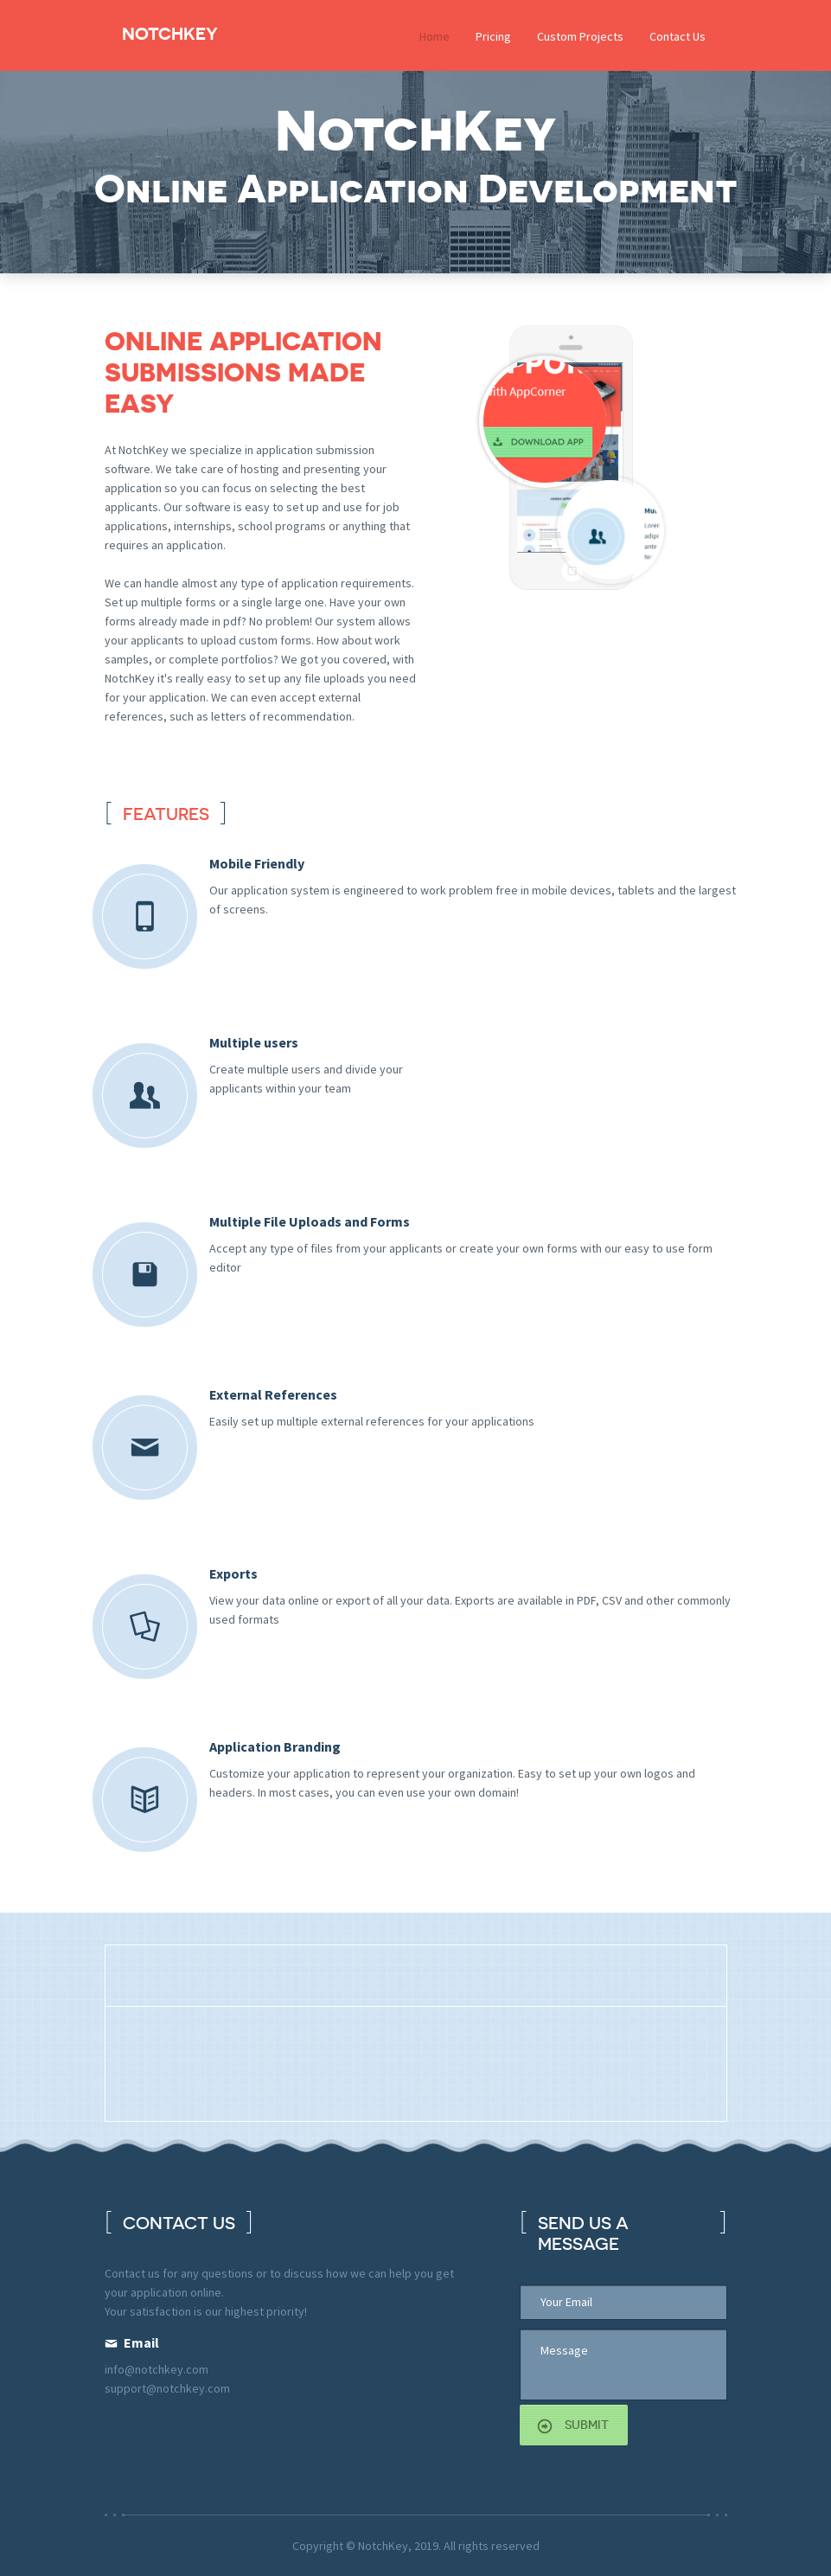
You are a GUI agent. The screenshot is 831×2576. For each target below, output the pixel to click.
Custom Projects (580, 36)
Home (434, 36)
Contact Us (677, 36)
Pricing (493, 36)
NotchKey (170, 33)
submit (587, 2425)
